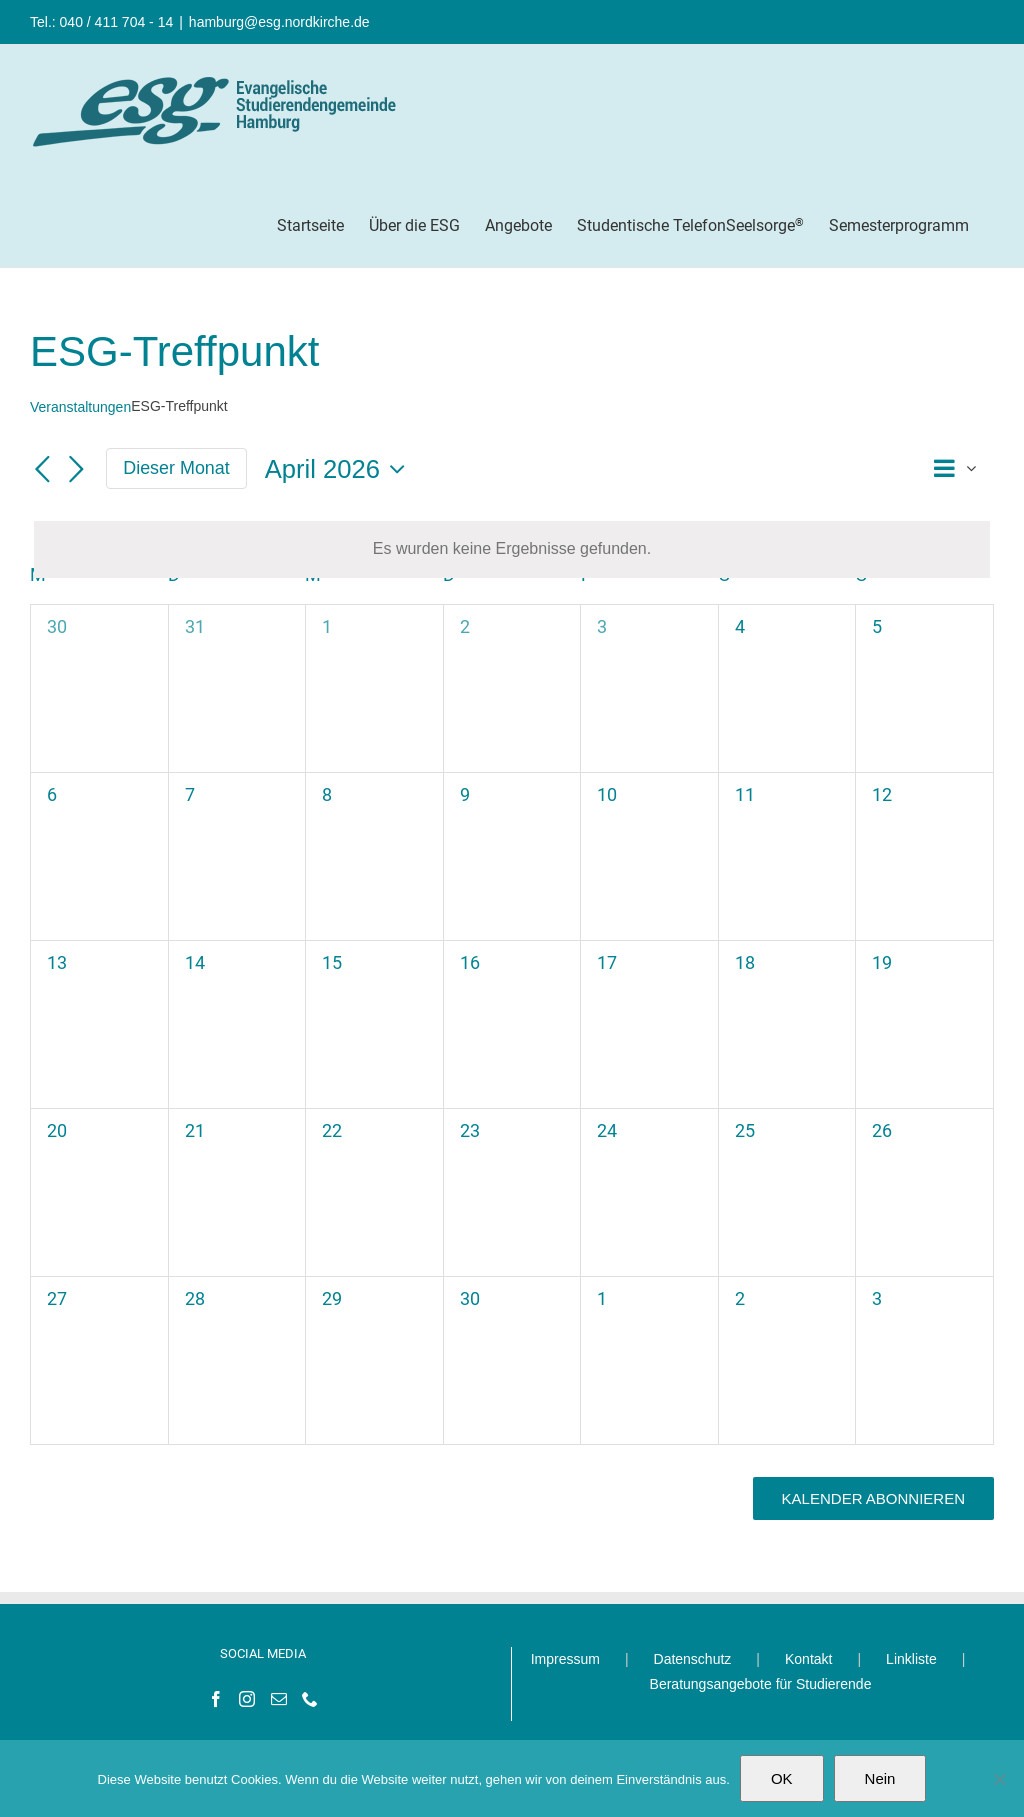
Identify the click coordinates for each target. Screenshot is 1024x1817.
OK (782, 1778)
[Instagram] (247, 1699)
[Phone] (310, 1699)
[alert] (512, 549)
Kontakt (808, 1659)
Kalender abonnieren (873, 1498)
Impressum (565, 1659)
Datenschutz (693, 1659)
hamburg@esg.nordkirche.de (279, 22)
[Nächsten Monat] (76, 470)
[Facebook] (216, 1699)
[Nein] (999, 1779)
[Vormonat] (42, 470)
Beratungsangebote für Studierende (761, 1684)
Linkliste (911, 1659)
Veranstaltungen (80, 407)
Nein (880, 1778)
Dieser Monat (176, 468)
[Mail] (279, 1699)
